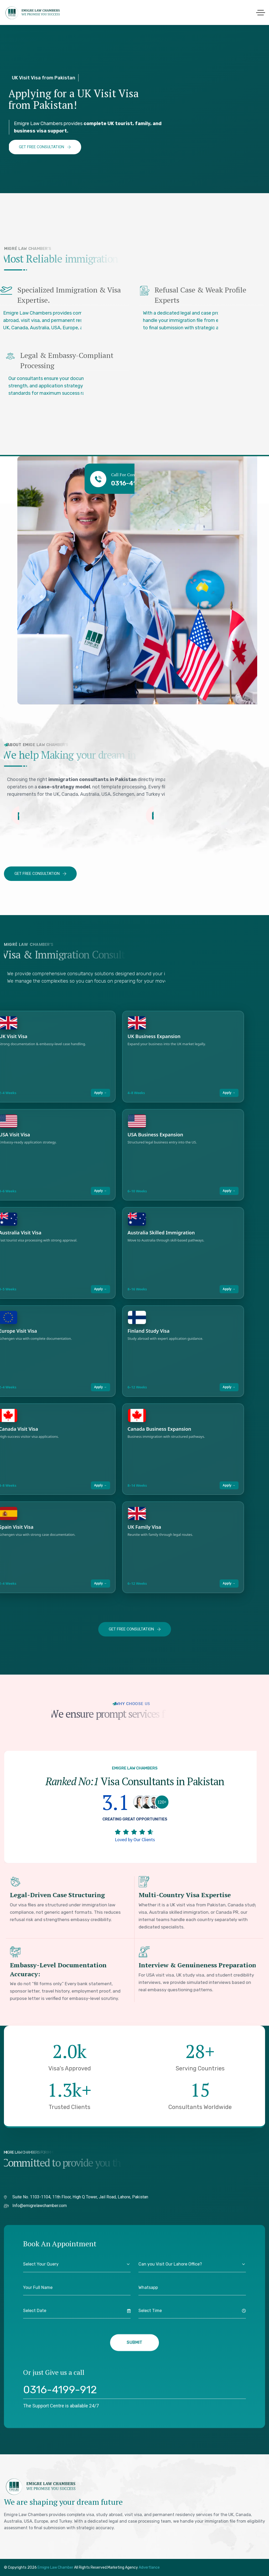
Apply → (100, 1092)
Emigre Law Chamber (56, 2567)
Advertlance (149, 2567)
